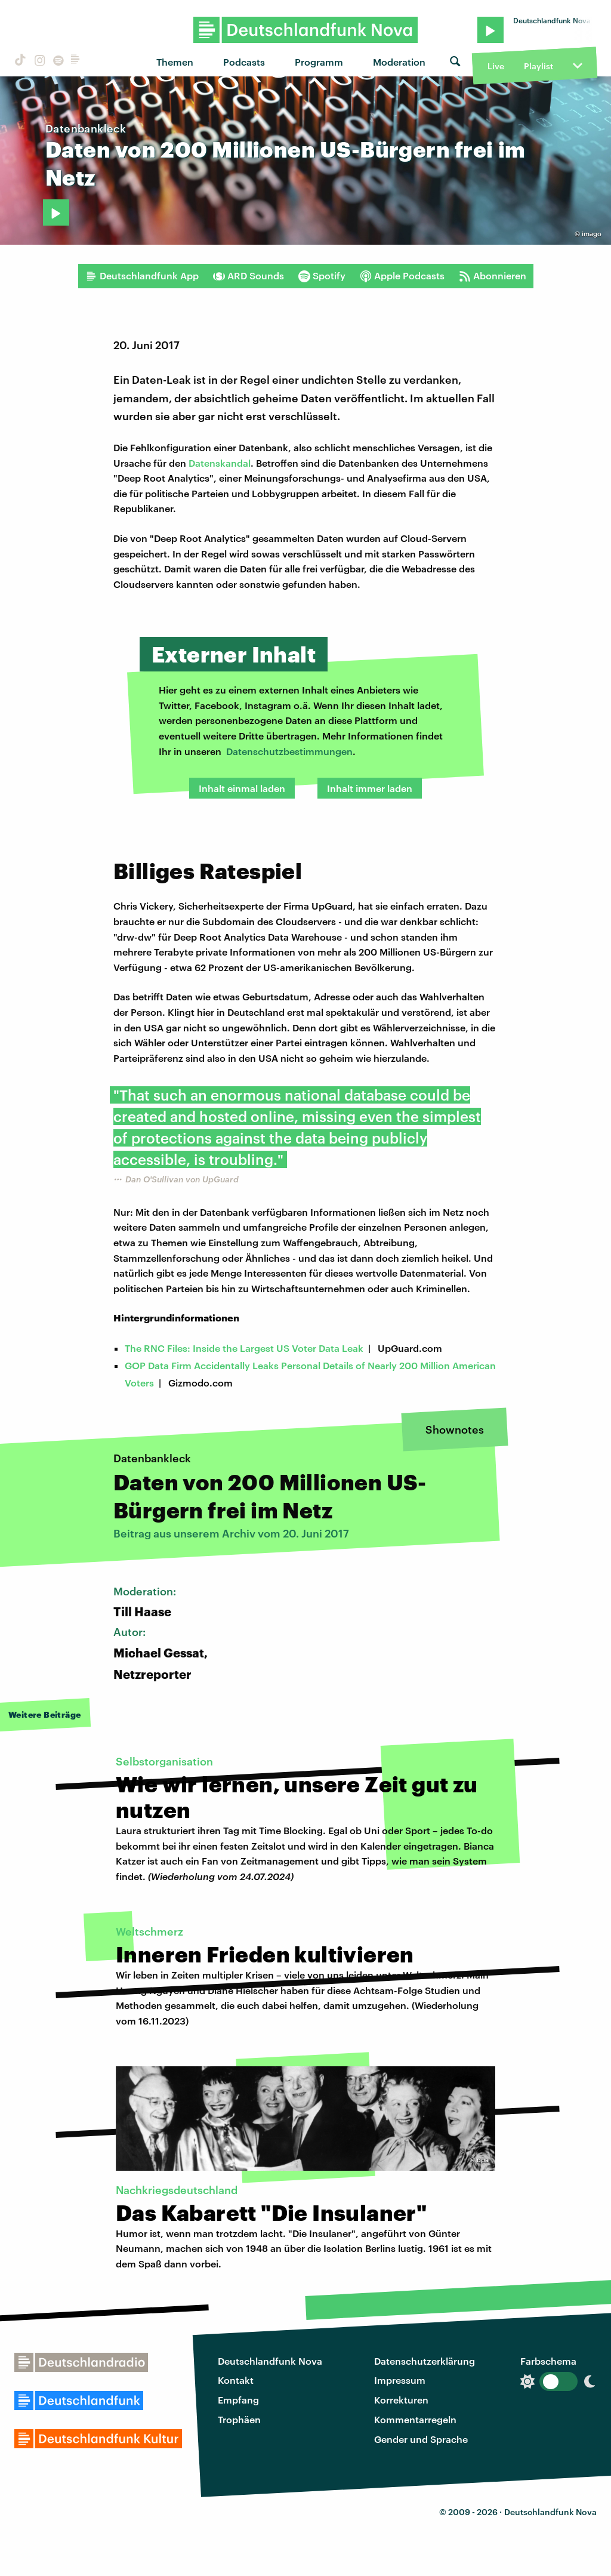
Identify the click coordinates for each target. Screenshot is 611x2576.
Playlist (538, 66)
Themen (174, 61)
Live (495, 66)
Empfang (238, 2399)
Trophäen (239, 2419)
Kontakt (236, 2380)
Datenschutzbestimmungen (289, 751)
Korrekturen (401, 2399)
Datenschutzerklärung (424, 2361)
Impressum (399, 2380)
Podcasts (244, 61)
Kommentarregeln (415, 2419)
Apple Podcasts (402, 276)
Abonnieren (492, 276)
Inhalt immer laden (369, 788)
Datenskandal (220, 463)
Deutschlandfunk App (142, 276)
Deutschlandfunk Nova (270, 2361)
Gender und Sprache (421, 2439)
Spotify (321, 276)
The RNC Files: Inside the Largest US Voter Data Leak (244, 1348)
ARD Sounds (248, 276)
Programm (319, 61)
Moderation (399, 61)
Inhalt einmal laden (242, 788)
